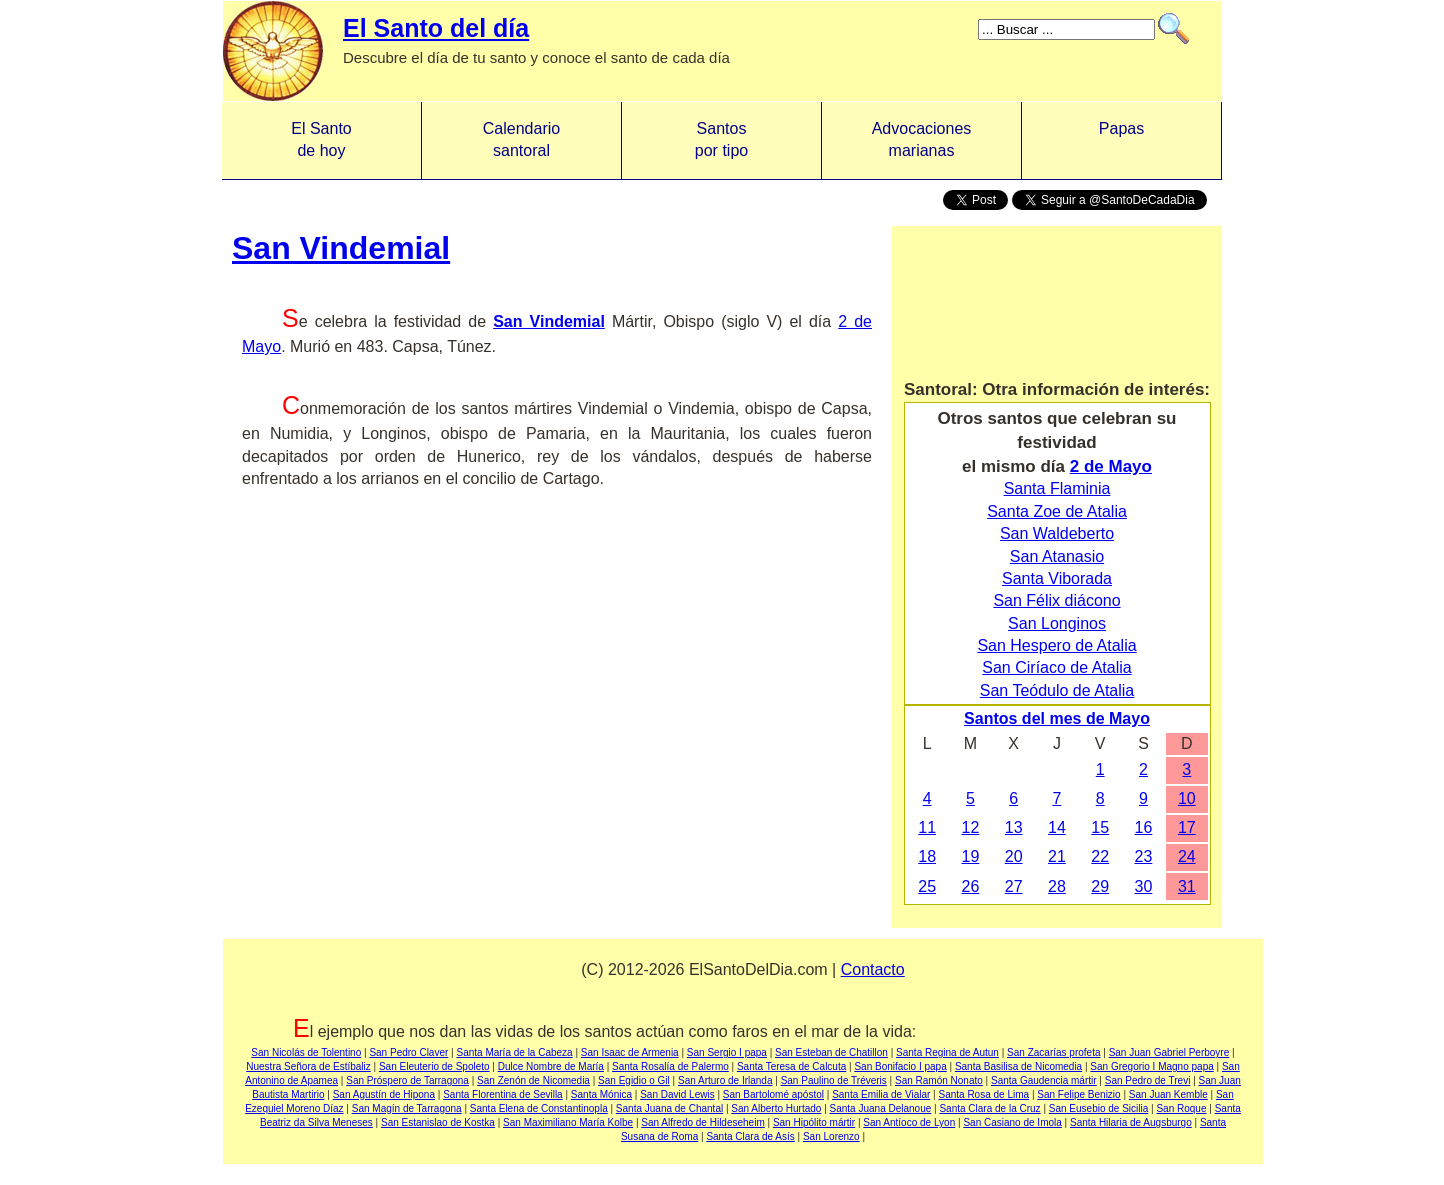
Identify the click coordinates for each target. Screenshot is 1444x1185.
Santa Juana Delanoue (881, 1108)
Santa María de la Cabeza (514, 1052)
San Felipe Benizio (1078, 1094)
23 (1144, 856)
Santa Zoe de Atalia (1057, 511)
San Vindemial (341, 248)
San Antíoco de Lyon (909, 1122)
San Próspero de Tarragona (407, 1080)
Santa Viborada (1057, 578)
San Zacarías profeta (1053, 1052)
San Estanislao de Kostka (438, 1122)
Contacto (873, 969)
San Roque (1181, 1108)
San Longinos (1057, 623)
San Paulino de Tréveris (834, 1080)
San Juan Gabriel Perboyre (1169, 1052)
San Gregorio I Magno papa (1151, 1066)
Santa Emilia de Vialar (881, 1094)
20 (1014, 856)
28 (1057, 886)
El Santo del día (436, 28)
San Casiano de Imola (1012, 1122)
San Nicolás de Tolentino (306, 1052)
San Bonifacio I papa (900, 1066)
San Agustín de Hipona (384, 1094)
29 (1100, 886)
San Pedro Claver (408, 1052)
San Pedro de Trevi (1148, 1080)
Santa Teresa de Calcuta (791, 1066)
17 (1187, 827)
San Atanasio (1057, 556)
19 (971, 856)
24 (1187, 856)
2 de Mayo (1111, 466)
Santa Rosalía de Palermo (670, 1066)
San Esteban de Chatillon (831, 1052)
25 (927, 886)
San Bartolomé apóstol (773, 1094)
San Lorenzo (831, 1136)
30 (1144, 886)
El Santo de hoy (321, 139)
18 (927, 856)
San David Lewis (677, 1094)
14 (1057, 827)
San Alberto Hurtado (776, 1108)
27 (1014, 886)
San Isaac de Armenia (630, 1052)
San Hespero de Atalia (1056, 645)
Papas (1121, 139)
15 (1100, 827)
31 (1187, 886)
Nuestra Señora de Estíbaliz (308, 1066)
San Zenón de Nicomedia (533, 1080)
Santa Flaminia (1057, 488)
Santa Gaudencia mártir (1044, 1080)
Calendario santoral (521, 139)
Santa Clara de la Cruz (989, 1108)
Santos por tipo (721, 139)
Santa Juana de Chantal (669, 1108)
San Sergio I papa (727, 1052)
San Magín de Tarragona (407, 1108)
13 (1014, 827)
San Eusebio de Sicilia (1099, 1108)
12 (971, 827)
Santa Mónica (601, 1094)
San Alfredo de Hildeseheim (702, 1122)
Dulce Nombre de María (551, 1066)
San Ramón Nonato (939, 1080)
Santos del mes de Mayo (1057, 718)
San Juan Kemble (1168, 1094)
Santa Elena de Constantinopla (539, 1108)
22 (1100, 856)
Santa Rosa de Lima (983, 1094)
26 (971, 886)
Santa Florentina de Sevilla (503, 1094)
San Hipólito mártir (814, 1122)
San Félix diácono (1056, 600)
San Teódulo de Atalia (1057, 690)
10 (1187, 798)
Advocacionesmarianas (922, 139)
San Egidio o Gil (634, 1080)
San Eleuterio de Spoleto (434, 1066)
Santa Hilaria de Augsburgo (1131, 1122)
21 (1057, 856)
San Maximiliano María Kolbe (568, 1122)
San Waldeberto (1057, 533)
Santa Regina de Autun (947, 1052)
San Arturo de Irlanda (725, 1080)
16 (1144, 827)
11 (927, 827)
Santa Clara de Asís (750, 1136)
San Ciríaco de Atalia (1056, 667)
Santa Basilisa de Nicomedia (1018, 1066)
